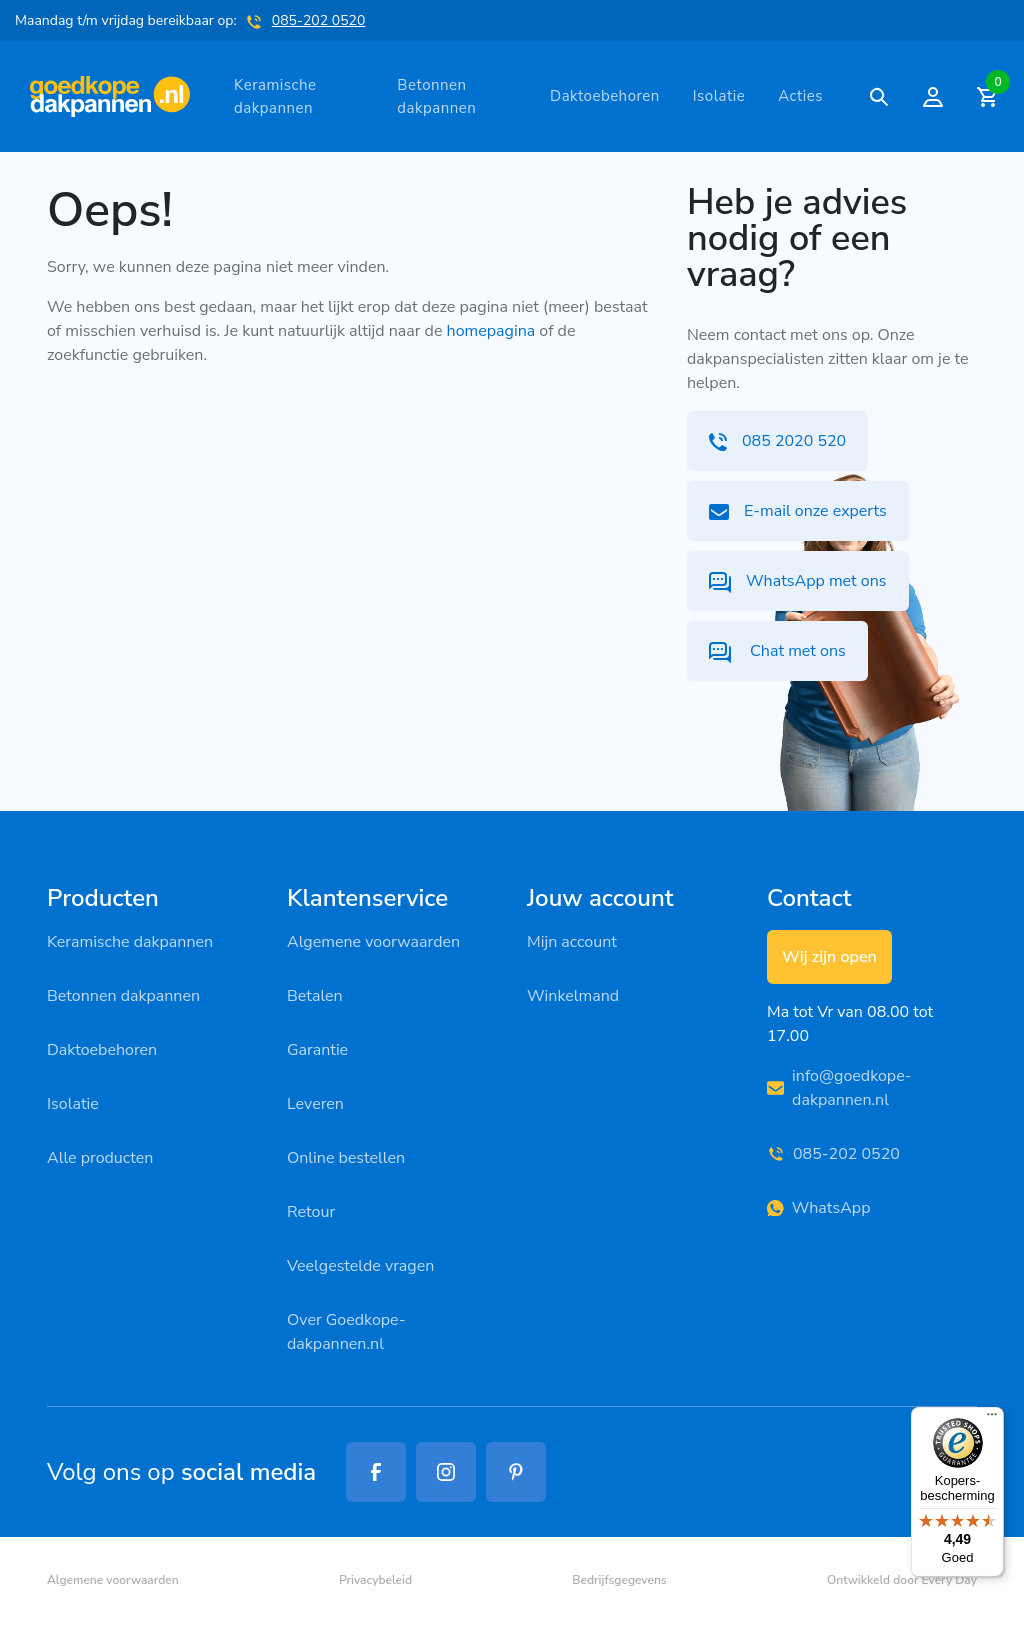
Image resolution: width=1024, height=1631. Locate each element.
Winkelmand (573, 996)
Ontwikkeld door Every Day (902, 1580)
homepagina (491, 331)
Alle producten (100, 1158)
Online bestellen (346, 1158)
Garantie (317, 1050)
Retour (311, 1212)
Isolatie (719, 96)
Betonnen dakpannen (436, 96)
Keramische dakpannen (275, 96)
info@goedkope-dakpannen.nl (839, 1088)
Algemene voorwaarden (373, 942)
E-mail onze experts (798, 511)
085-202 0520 (319, 20)
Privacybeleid (375, 1580)
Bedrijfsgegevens (619, 1580)
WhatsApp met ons (798, 581)
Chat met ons (777, 651)
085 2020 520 (777, 441)
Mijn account (572, 942)
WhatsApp (818, 1208)
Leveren (315, 1104)
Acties (800, 96)
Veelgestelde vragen (360, 1266)
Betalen (315, 996)
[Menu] (992, 1419)
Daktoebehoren (605, 96)
